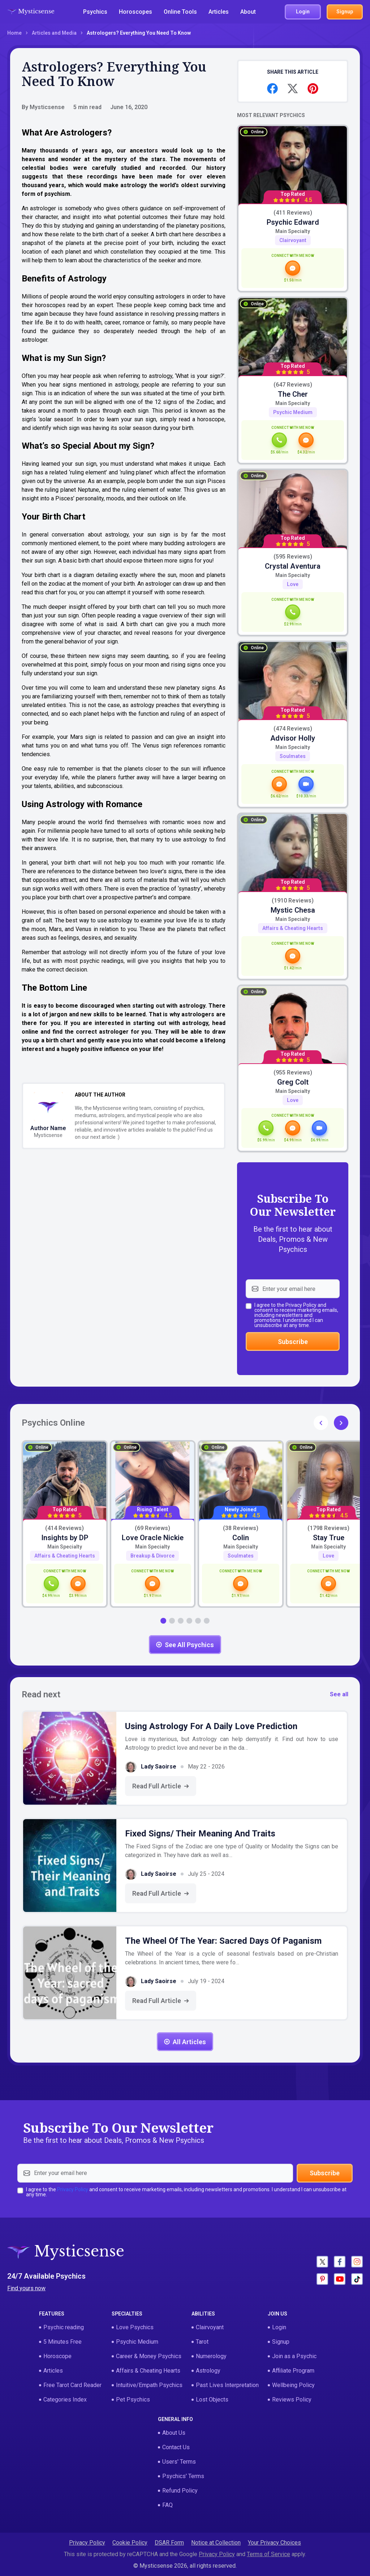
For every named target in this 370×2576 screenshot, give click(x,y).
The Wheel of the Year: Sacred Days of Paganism (223, 1941)
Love (292, 584)
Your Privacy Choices (274, 2542)
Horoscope (57, 2356)
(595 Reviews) (293, 557)
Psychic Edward (293, 222)
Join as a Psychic (294, 2356)
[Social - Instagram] (357, 2261)
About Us (173, 2432)
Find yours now (26, 2288)
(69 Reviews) (152, 1528)
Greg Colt (293, 1082)
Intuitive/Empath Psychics (149, 2385)
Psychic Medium (293, 412)
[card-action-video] (306, 787)
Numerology (211, 2356)
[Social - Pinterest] (322, 2279)
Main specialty (292, 231)
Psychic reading (63, 2327)
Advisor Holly (292, 738)
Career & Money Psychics (148, 2356)
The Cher (293, 394)
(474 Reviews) (293, 729)
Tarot (202, 2341)
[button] (341, 1423)
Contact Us (176, 2447)
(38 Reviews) (240, 1528)
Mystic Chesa (293, 910)
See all (339, 1694)
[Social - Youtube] (339, 2279)
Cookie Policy (129, 2542)
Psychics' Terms (183, 2476)
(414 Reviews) (64, 1528)
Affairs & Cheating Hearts (292, 928)
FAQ (167, 2505)
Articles (218, 11)
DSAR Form (169, 2542)
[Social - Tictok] (357, 2279)
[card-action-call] (279, 443)
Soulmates (293, 756)
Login (279, 2327)
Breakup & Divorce (152, 1556)
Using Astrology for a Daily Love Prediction (211, 1726)
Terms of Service (268, 2554)
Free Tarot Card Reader (72, 2385)
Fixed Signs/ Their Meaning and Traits (200, 1833)
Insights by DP (64, 1537)
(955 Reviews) (293, 1073)
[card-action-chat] (293, 271)
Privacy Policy (301, 1305)
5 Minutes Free (62, 2341)
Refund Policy (180, 2490)
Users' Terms (179, 2461)
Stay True (328, 1537)
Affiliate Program (293, 2370)
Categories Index (65, 2399)
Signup (280, 2341)
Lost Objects (212, 2399)
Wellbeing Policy (293, 2385)
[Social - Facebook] (339, 2261)
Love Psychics (135, 2327)
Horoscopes (135, 11)
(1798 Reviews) (328, 1528)
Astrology (208, 2370)
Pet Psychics (133, 2399)
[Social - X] (322, 2261)
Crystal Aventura (292, 566)
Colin (240, 1537)
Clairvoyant (292, 240)
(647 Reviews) (293, 385)
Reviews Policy (291, 2399)
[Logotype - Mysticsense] (30, 12)
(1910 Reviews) (293, 901)
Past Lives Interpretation (227, 2385)
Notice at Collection (216, 2542)
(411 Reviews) (293, 213)
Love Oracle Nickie (153, 1537)
